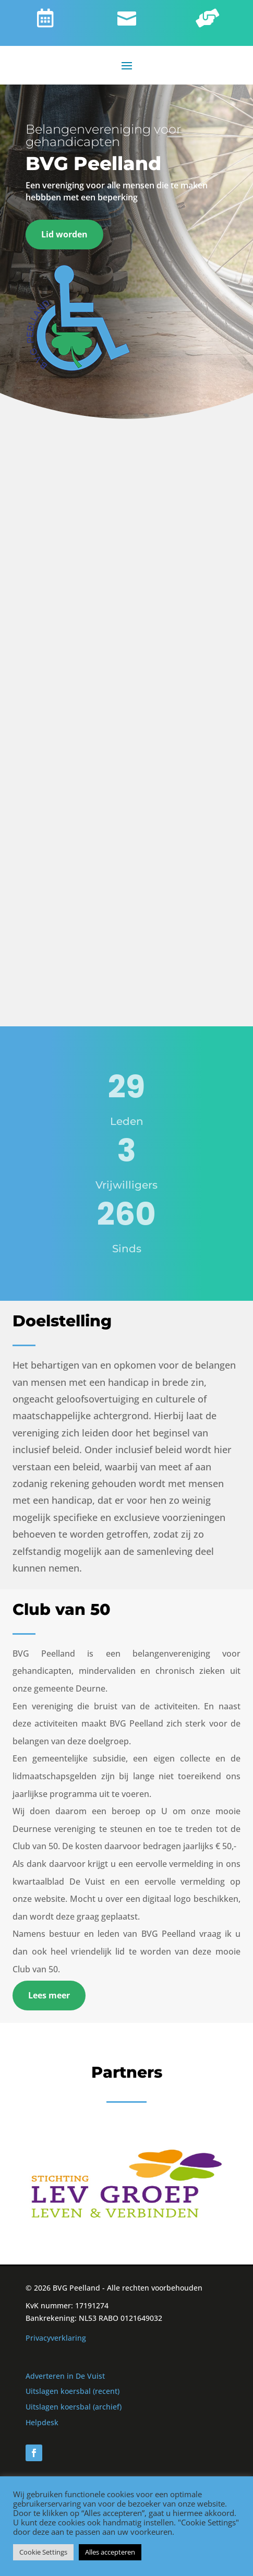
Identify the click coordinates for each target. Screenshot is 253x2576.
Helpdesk (42, 2422)
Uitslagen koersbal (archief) (74, 2407)
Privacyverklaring (56, 2338)
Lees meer (49, 1995)
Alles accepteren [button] (110, 2552)
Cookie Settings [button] (43, 2552)
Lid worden (64, 234)
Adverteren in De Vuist (65, 2376)
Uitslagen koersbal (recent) (72, 2391)
